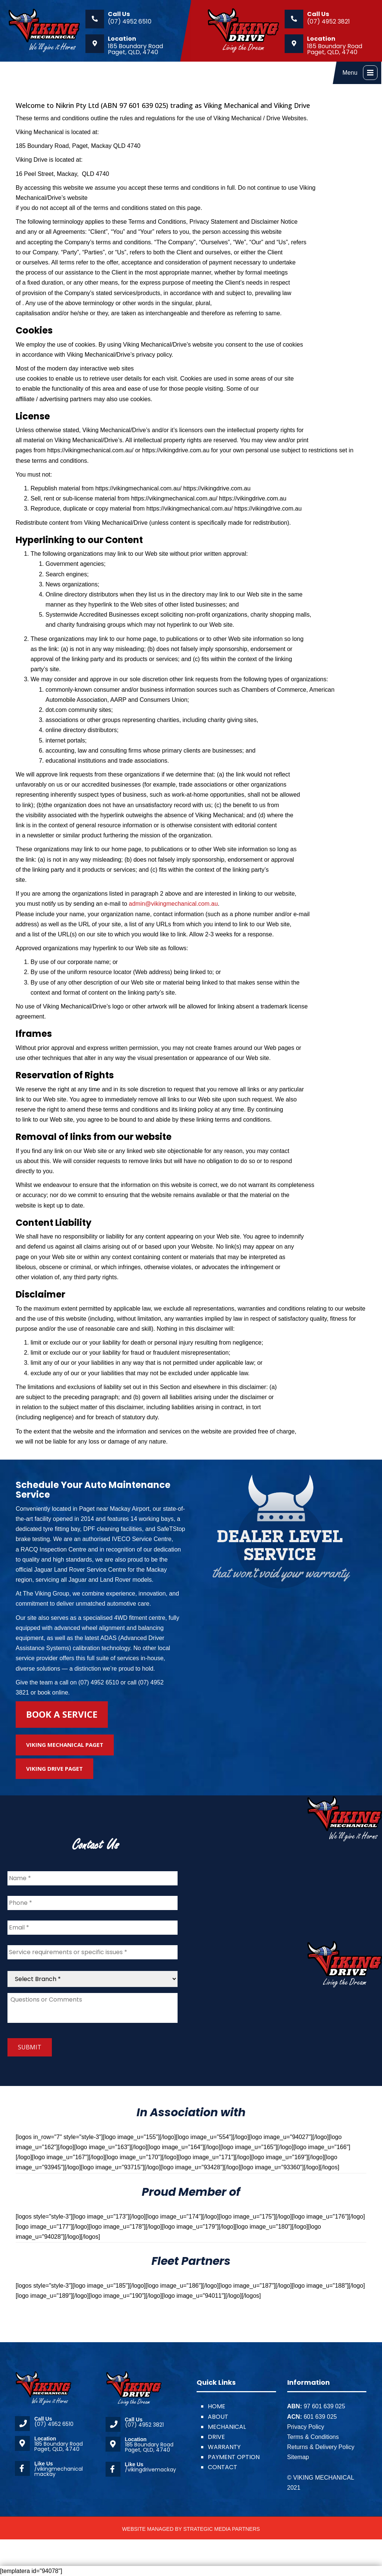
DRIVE (216, 2437)
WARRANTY (224, 2447)
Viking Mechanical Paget (64, 1744)
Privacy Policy (306, 2427)
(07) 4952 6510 (129, 21)
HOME (216, 2406)
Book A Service (61, 1714)
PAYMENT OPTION (234, 2457)
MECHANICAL (227, 2426)
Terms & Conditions (313, 2437)
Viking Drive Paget (54, 1768)
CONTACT (222, 2467)
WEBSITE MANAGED (147, 2529)
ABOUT (218, 2416)
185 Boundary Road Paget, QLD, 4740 (135, 49)
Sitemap (298, 2457)
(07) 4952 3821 (328, 21)
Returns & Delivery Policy (321, 2447)
